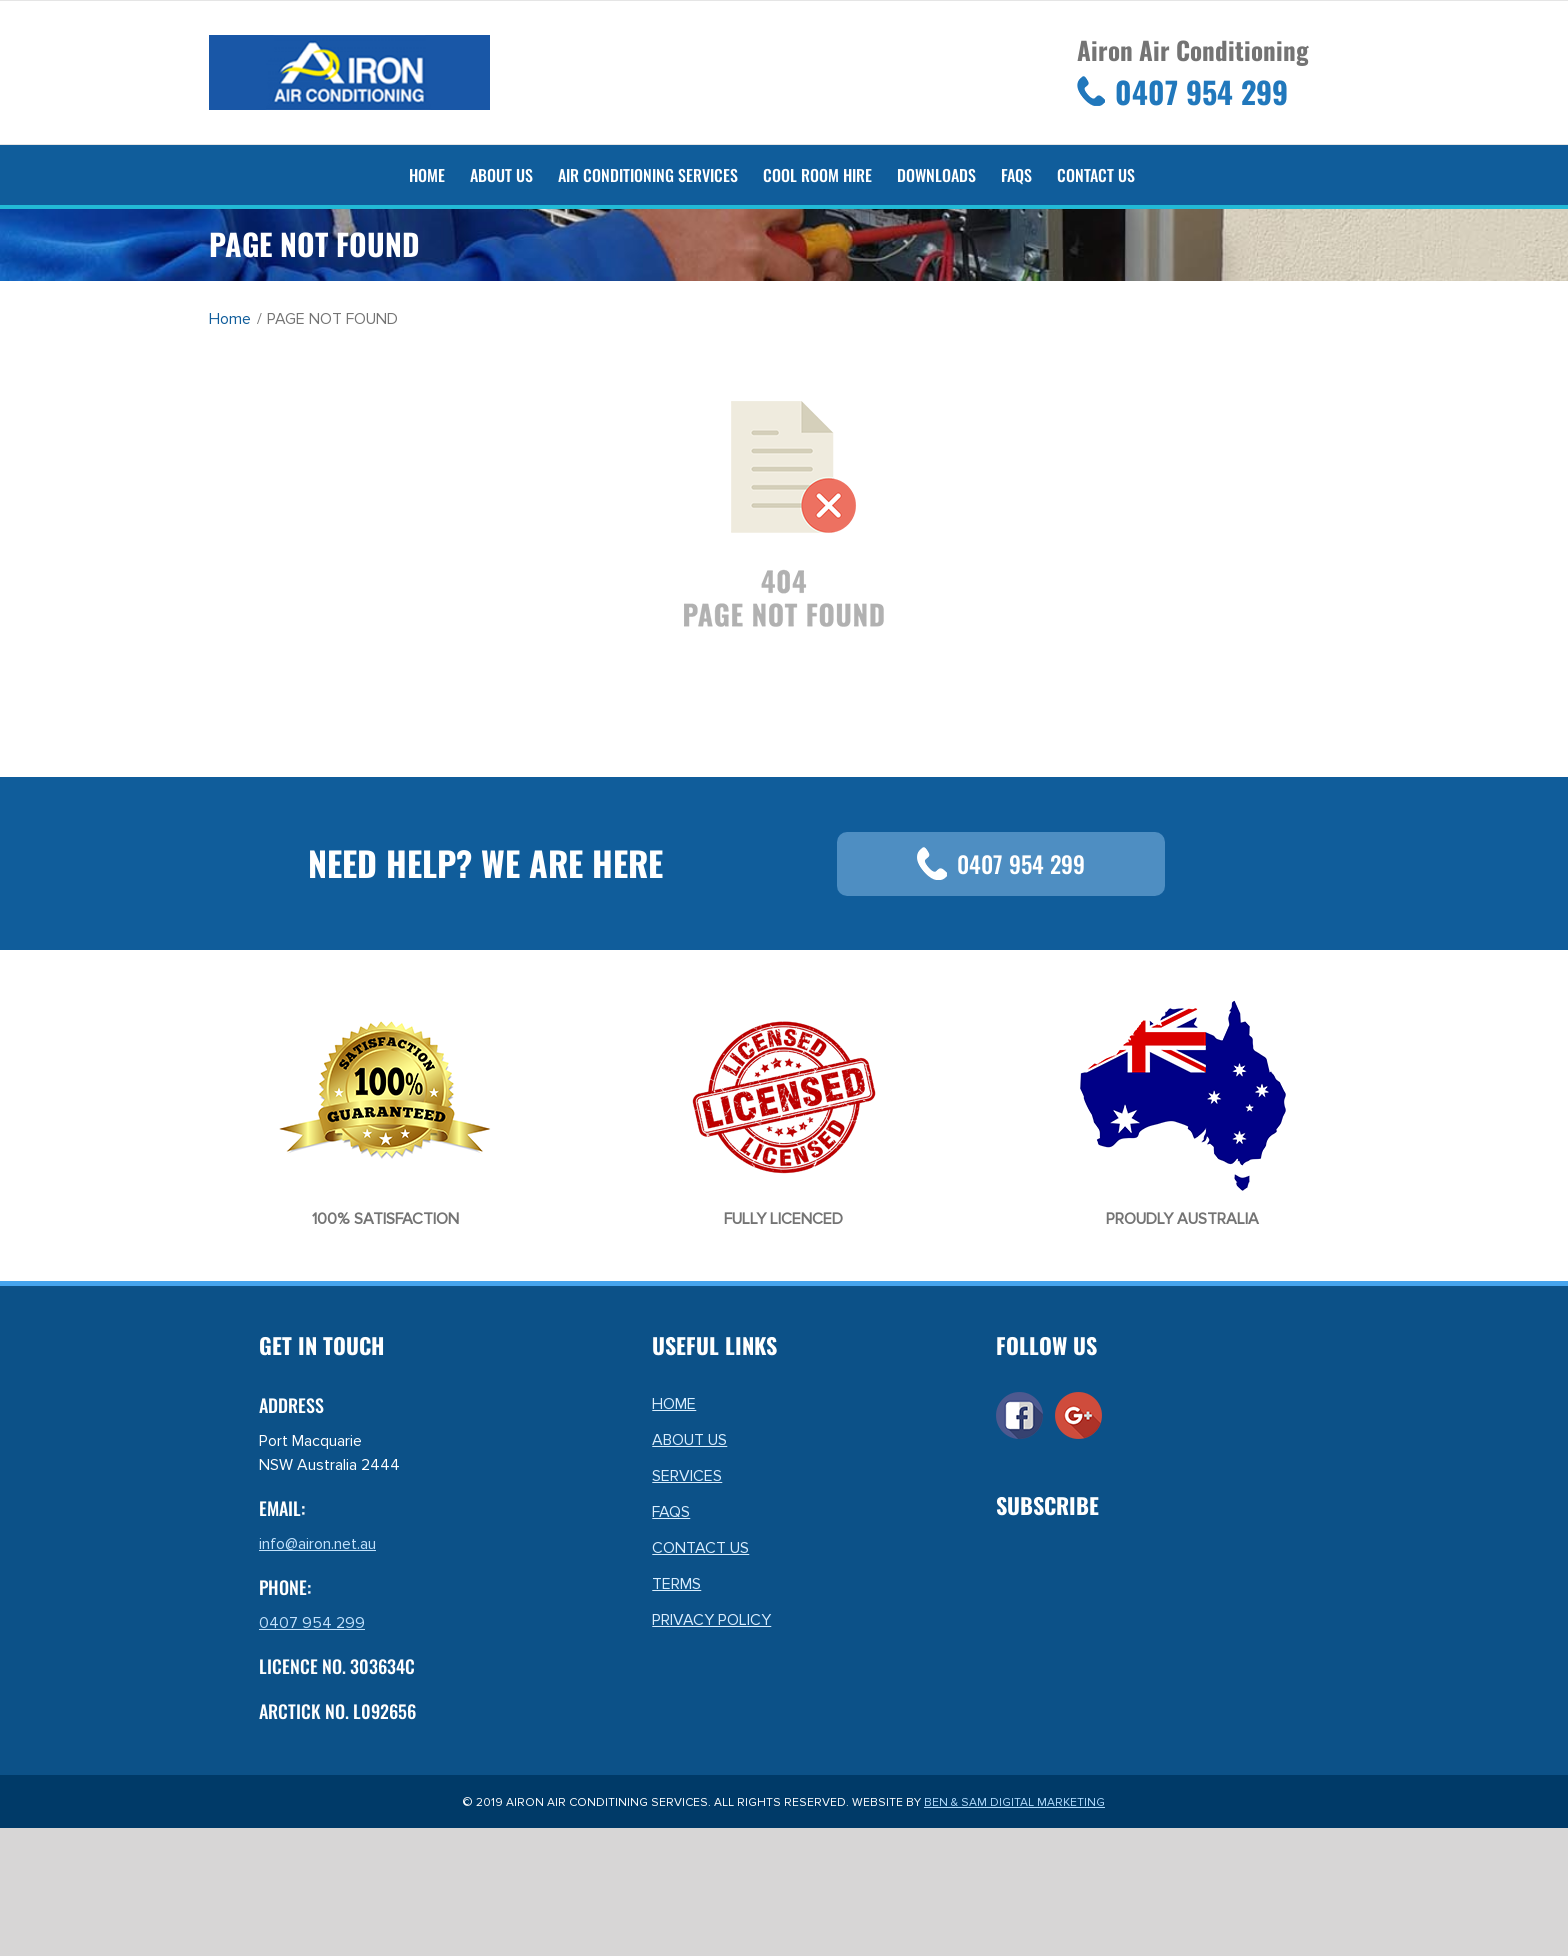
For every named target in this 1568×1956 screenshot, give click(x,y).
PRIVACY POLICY (711, 1620)
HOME (674, 1404)
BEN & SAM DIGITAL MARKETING (1014, 1802)
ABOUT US (689, 1440)
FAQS (671, 1512)
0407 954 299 (1001, 864)
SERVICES (687, 1476)
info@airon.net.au (317, 1544)
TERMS (676, 1584)
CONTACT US (700, 1548)
